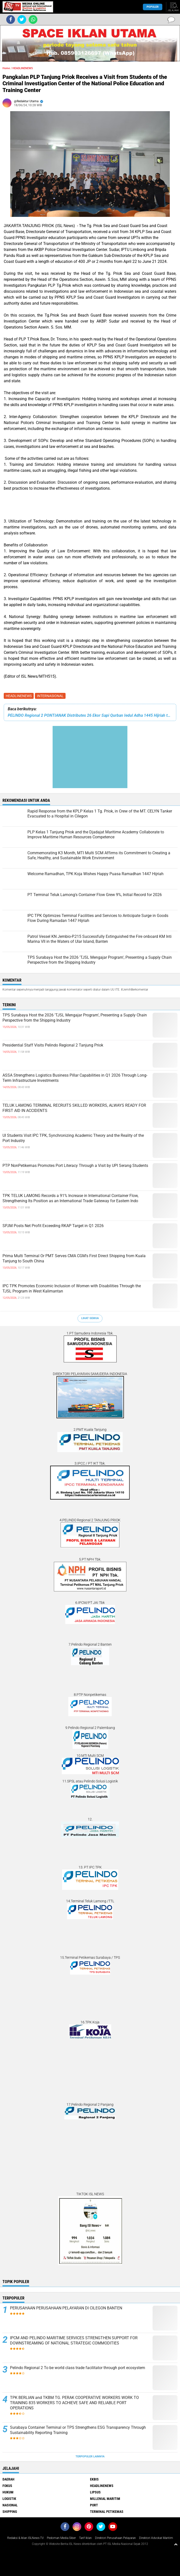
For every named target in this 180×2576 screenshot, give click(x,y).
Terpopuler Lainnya (90, 2456)
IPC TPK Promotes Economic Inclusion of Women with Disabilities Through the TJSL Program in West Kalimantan (71, 1288)
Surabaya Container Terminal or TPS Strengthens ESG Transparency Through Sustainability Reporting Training (78, 2430)
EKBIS (94, 2479)
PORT (94, 2505)
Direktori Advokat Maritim (156, 2538)
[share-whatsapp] (33, 19)
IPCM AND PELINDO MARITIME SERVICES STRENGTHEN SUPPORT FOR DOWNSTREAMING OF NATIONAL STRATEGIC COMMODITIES (74, 2340)
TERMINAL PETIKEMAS (106, 2512)
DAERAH (8, 2479)
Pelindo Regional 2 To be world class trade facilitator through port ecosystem (77, 2367)
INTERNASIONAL (50, 696)
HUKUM (7, 2492)
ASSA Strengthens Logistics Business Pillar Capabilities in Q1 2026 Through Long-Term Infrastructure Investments (74, 1078)
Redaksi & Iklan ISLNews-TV (25, 2538)
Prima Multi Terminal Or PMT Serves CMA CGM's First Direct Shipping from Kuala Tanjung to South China (74, 1258)
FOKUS (7, 2486)
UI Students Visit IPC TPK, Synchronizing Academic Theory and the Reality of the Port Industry (73, 1138)
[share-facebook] (10, 19)
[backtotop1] (176, 2544)
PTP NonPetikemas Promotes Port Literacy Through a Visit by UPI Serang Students (75, 1165)
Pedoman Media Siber (61, 2538)
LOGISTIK (9, 2499)
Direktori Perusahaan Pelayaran (115, 2538)
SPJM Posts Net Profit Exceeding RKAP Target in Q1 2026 (53, 1225)
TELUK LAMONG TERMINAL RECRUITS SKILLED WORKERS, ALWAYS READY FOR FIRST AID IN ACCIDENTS (74, 1108)
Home (6, 68)
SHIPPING (9, 2512)
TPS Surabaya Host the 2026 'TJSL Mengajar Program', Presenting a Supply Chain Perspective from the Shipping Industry (74, 1018)
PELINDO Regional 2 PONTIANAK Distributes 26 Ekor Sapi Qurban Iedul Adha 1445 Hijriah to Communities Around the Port (90, 715)
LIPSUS (95, 2492)
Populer (153, 6)
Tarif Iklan (85, 2538)
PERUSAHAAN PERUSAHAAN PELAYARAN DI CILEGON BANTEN (66, 2308)
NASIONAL (10, 2505)
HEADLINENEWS (19, 696)
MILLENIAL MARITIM (105, 2499)
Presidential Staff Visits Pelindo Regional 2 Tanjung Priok (52, 1045)
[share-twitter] (21, 19)
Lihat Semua (90, 1318)
